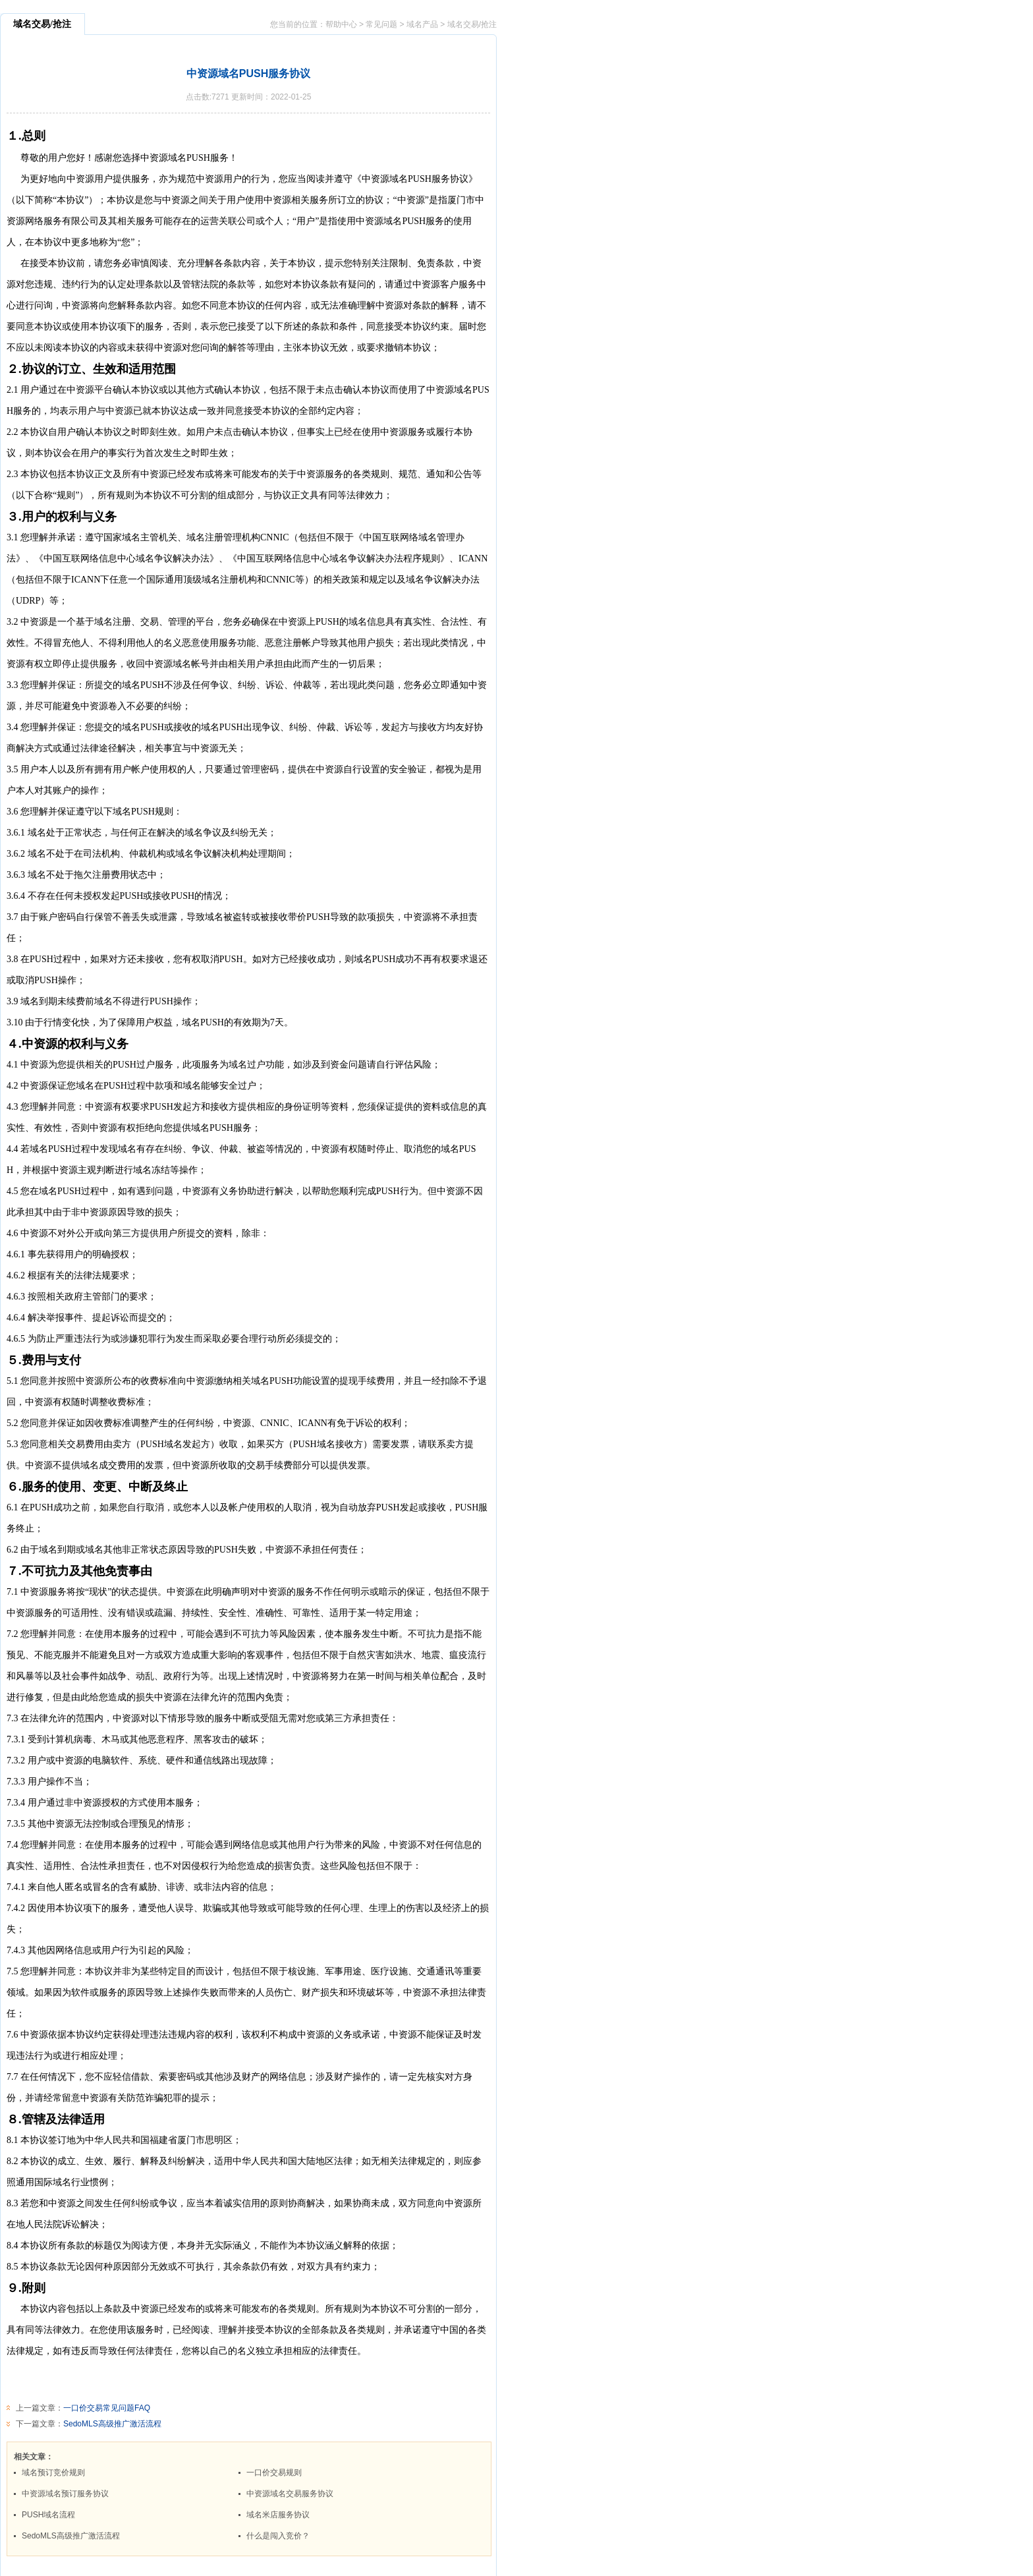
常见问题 (381, 24)
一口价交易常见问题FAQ (106, 2408)
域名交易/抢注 (472, 24)
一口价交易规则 (274, 2472)
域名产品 (422, 24)
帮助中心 (341, 24)
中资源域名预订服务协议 (65, 2493)
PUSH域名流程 (48, 2514)
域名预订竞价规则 (53, 2472)
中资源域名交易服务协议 (289, 2493)
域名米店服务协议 (278, 2514)
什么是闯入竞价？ (278, 2535)
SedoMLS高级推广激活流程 (112, 2423)
